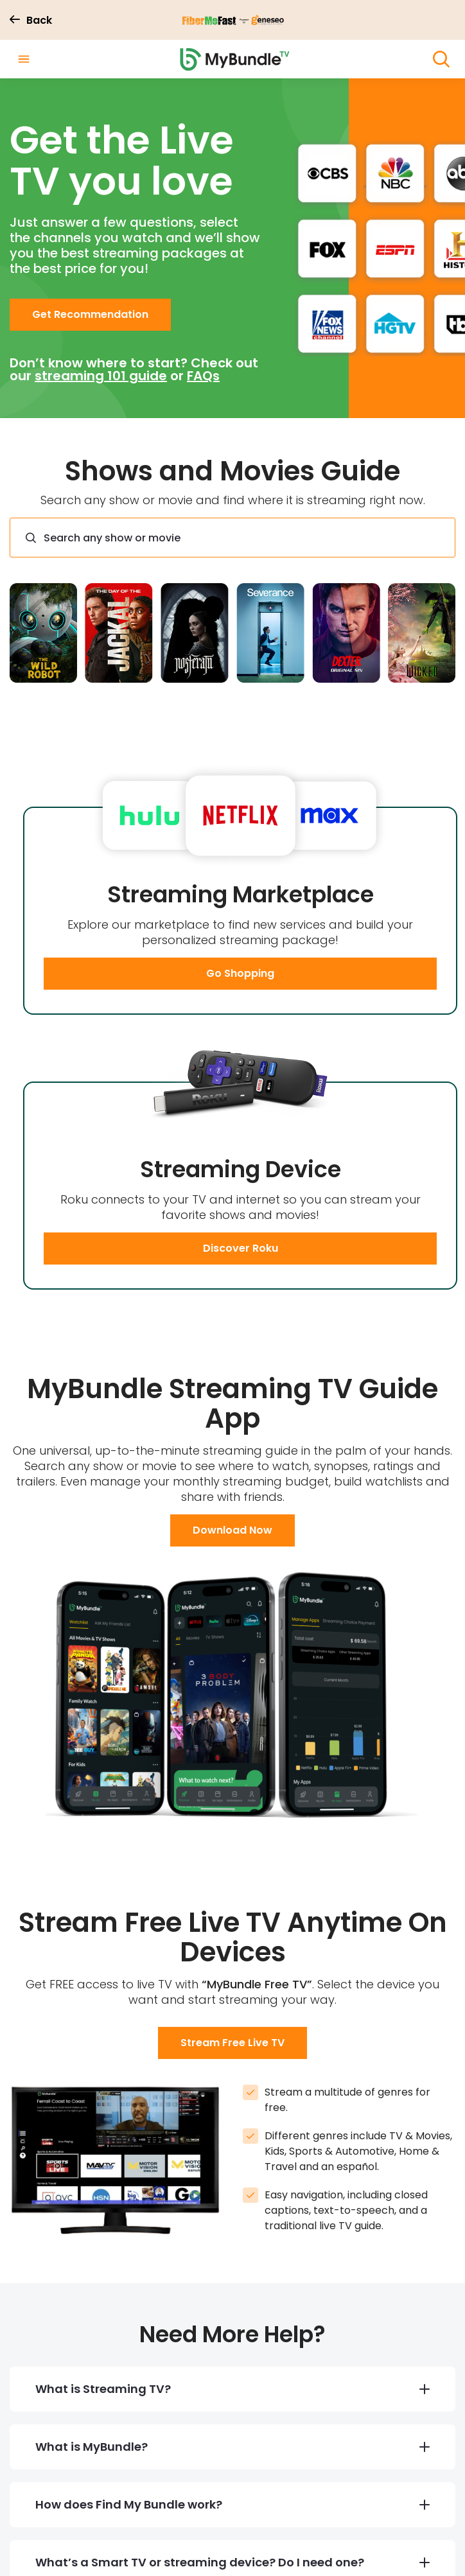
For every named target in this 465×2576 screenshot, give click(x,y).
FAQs (203, 377)
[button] (90, 316)
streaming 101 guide (101, 377)
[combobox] (232, 539)
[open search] (441, 60)
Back (31, 20)
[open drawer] (24, 60)
